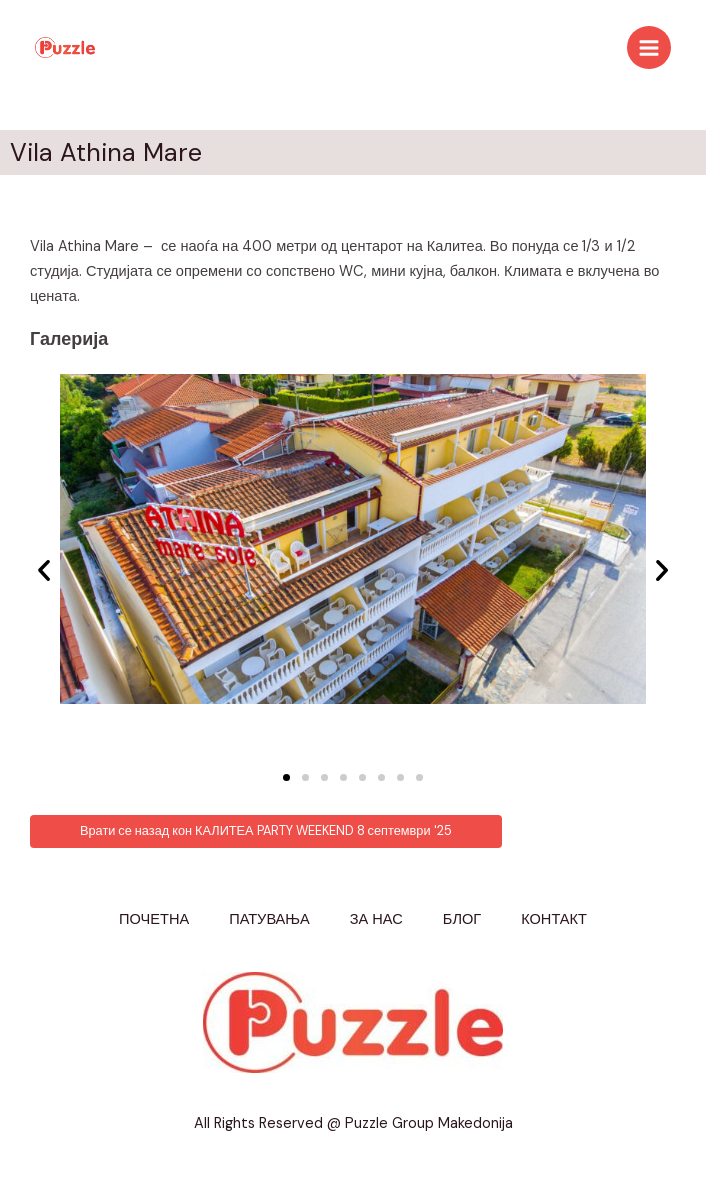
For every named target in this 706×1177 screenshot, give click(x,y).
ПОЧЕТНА (154, 919)
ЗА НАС (376, 919)
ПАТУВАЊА (269, 919)
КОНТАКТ (554, 919)
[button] (286, 777)
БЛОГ (462, 919)
